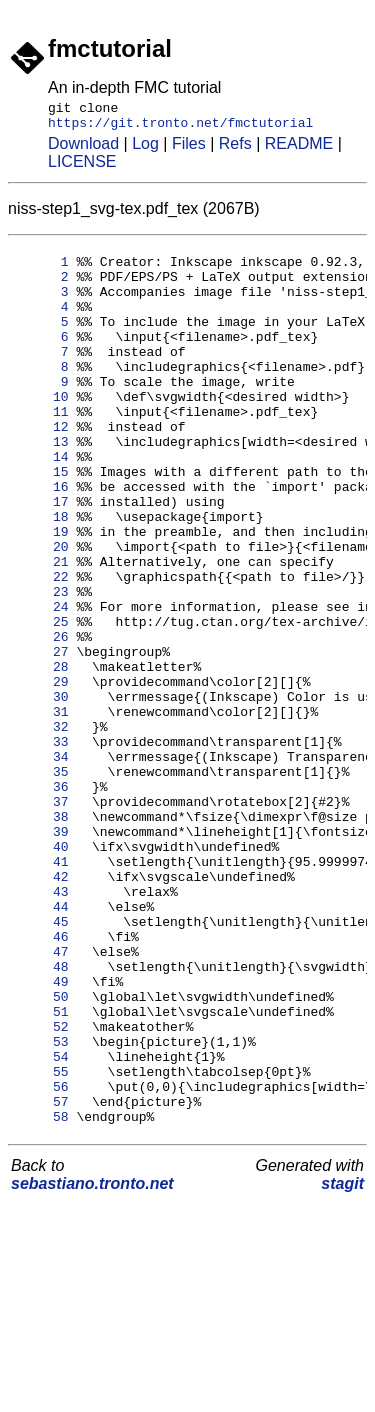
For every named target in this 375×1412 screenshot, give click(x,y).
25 (41, 702)
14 (41, 504)
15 (41, 522)
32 (41, 828)
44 (41, 1044)
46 (41, 1080)
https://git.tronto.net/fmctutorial (180, 128)
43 (41, 1026)
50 (41, 1152)
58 (41, 1296)
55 (41, 1242)
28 (41, 756)
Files (189, 149)
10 (41, 432)
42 (41, 1008)
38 (41, 936)
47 (41, 1098)
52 (41, 1188)
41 (41, 990)
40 (41, 972)
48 (41, 1116)
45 (41, 1062)
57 (41, 1278)
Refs (235, 149)
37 (41, 918)
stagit (342, 1363)
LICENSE (82, 167)
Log (145, 149)
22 (41, 648)
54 (41, 1224)
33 (41, 846)
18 (41, 576)
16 (41, 540)
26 (41, 720)
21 (41, 630)
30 (41, 792)
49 (41, 1134)
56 (41, 1260)
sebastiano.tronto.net (92, 1363)
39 (41, 954)
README (299, 149)
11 (41, 450)
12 (41, 468)
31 (41, 810)
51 (41, 1170)
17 (41, 558)
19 (41, 594)
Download (83, 149)
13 (41, 486)
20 (41, 612)
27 (41, 738)
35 (41, 882)
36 (41, 900)
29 (41, 774)
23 (41, 666)
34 (41, 864)
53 (41, 1206)
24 (41, 684)
